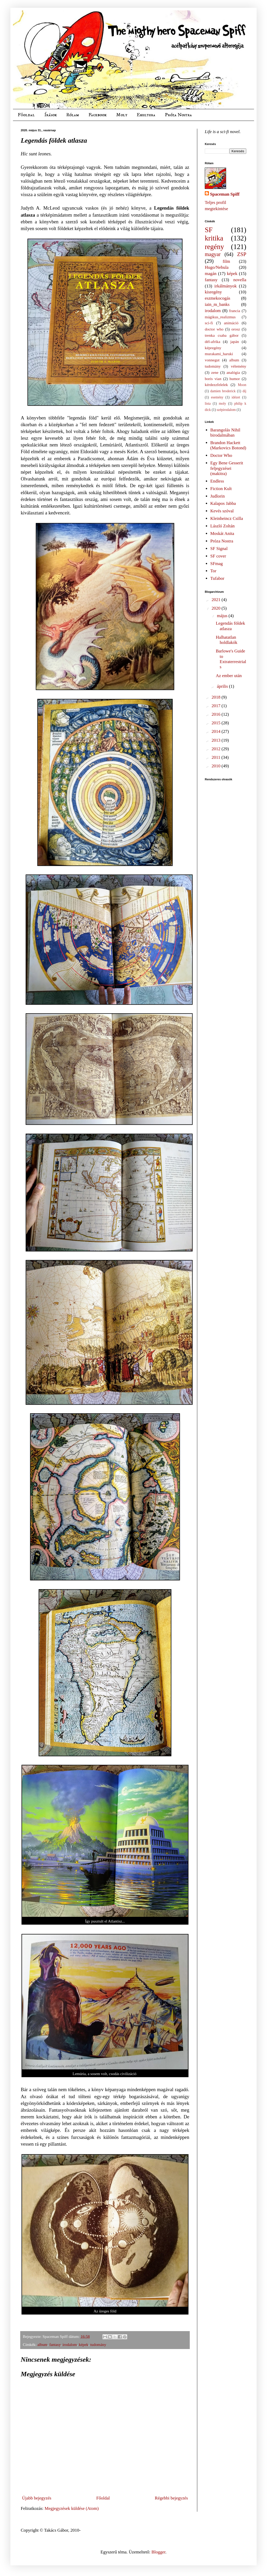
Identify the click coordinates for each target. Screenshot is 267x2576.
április (223, 686)
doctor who (214, 329)
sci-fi (209, 323)
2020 (216, 608)
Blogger (158, 2552)
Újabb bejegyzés (36, 2498)
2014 (216, 731)
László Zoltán (222, 526)
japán (234, 341)
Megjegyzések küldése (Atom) (72, 2508)
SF (209, 230)
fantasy (54, 2344)
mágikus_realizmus (220, 317)
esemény (217, 397)
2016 (216, 714)
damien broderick (223, 391)
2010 (216, 765)
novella (239, 279)
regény (214, 247)
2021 (216, 599)
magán (210, 273)
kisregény (213, 292)
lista (208, 403)
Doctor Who (221, 455)
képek (83, 2344)
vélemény (238, 366)
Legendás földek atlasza (230, 626)
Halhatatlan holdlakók (226, 640)
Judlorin (217, 496)
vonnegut (212, 360)
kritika (214, 238)
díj (244, 391)
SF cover (218, 556)
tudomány (98, 2344)
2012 (216, 748)
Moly (121, 115)
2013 (216, 740)
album (42, 2344)
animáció (231, 323)
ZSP (241, 254)
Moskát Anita (222, 533)
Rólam (72, 115)
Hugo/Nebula (217, 267)
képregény (213, 348)
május (223, 615)
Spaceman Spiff (225, 194)
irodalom (69, 2344)
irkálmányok (225, 286)
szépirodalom (226, 410)
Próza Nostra (178, 115)
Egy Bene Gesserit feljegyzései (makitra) (226, 468)
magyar (213, 254)
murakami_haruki (219, 354)
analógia (233, 372)
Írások (50, 115)
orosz (235, 329)
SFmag (216, 563)
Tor (213, 570)
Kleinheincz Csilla (226, 518)
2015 (216, 722)
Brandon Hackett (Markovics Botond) (228, 445)
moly (222, 403)
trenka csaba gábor (221, 335)
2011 (216, 757)
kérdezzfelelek (216, 384)
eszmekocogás (217, 298)
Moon (242, 385)
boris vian (213, 378)
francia (234, 310)
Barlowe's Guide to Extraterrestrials (231, 659)
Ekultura (146, 115)
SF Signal (219, 548)
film (226, 261)
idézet (236, 397)
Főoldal (26, 115)
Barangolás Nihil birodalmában (225, 433)
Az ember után (229, 675)
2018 (216, 697)
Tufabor (217, 578)
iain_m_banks (217, 304)
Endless (217, 481)
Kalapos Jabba (223, 503)
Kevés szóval (222, 510)
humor (234, 378)
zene (215, 372)
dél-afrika (212, 341)
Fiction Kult (221, 488)
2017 (216, 705)
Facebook (97, 115)
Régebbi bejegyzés (171, 2498)
